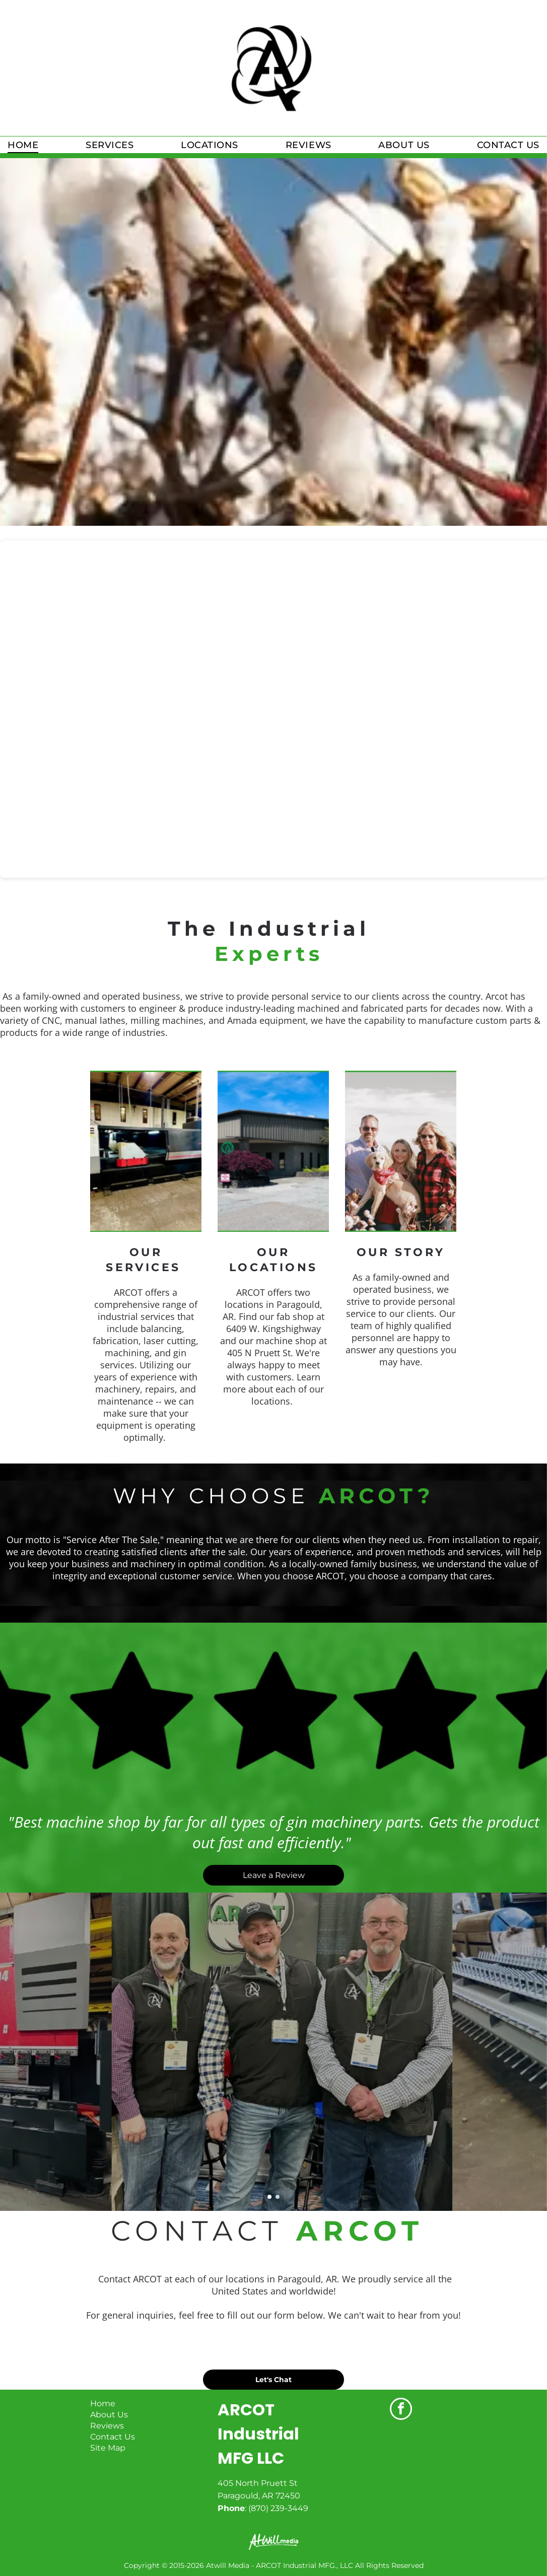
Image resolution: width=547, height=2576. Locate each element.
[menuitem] (23, 144)
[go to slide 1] (269, 2197)
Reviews (107, 2425)
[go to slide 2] (278, 2197)
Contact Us (112, 2437)
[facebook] (401, 2410)
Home (102, 2403)
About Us (109, 2414)
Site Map (107, 2448)
